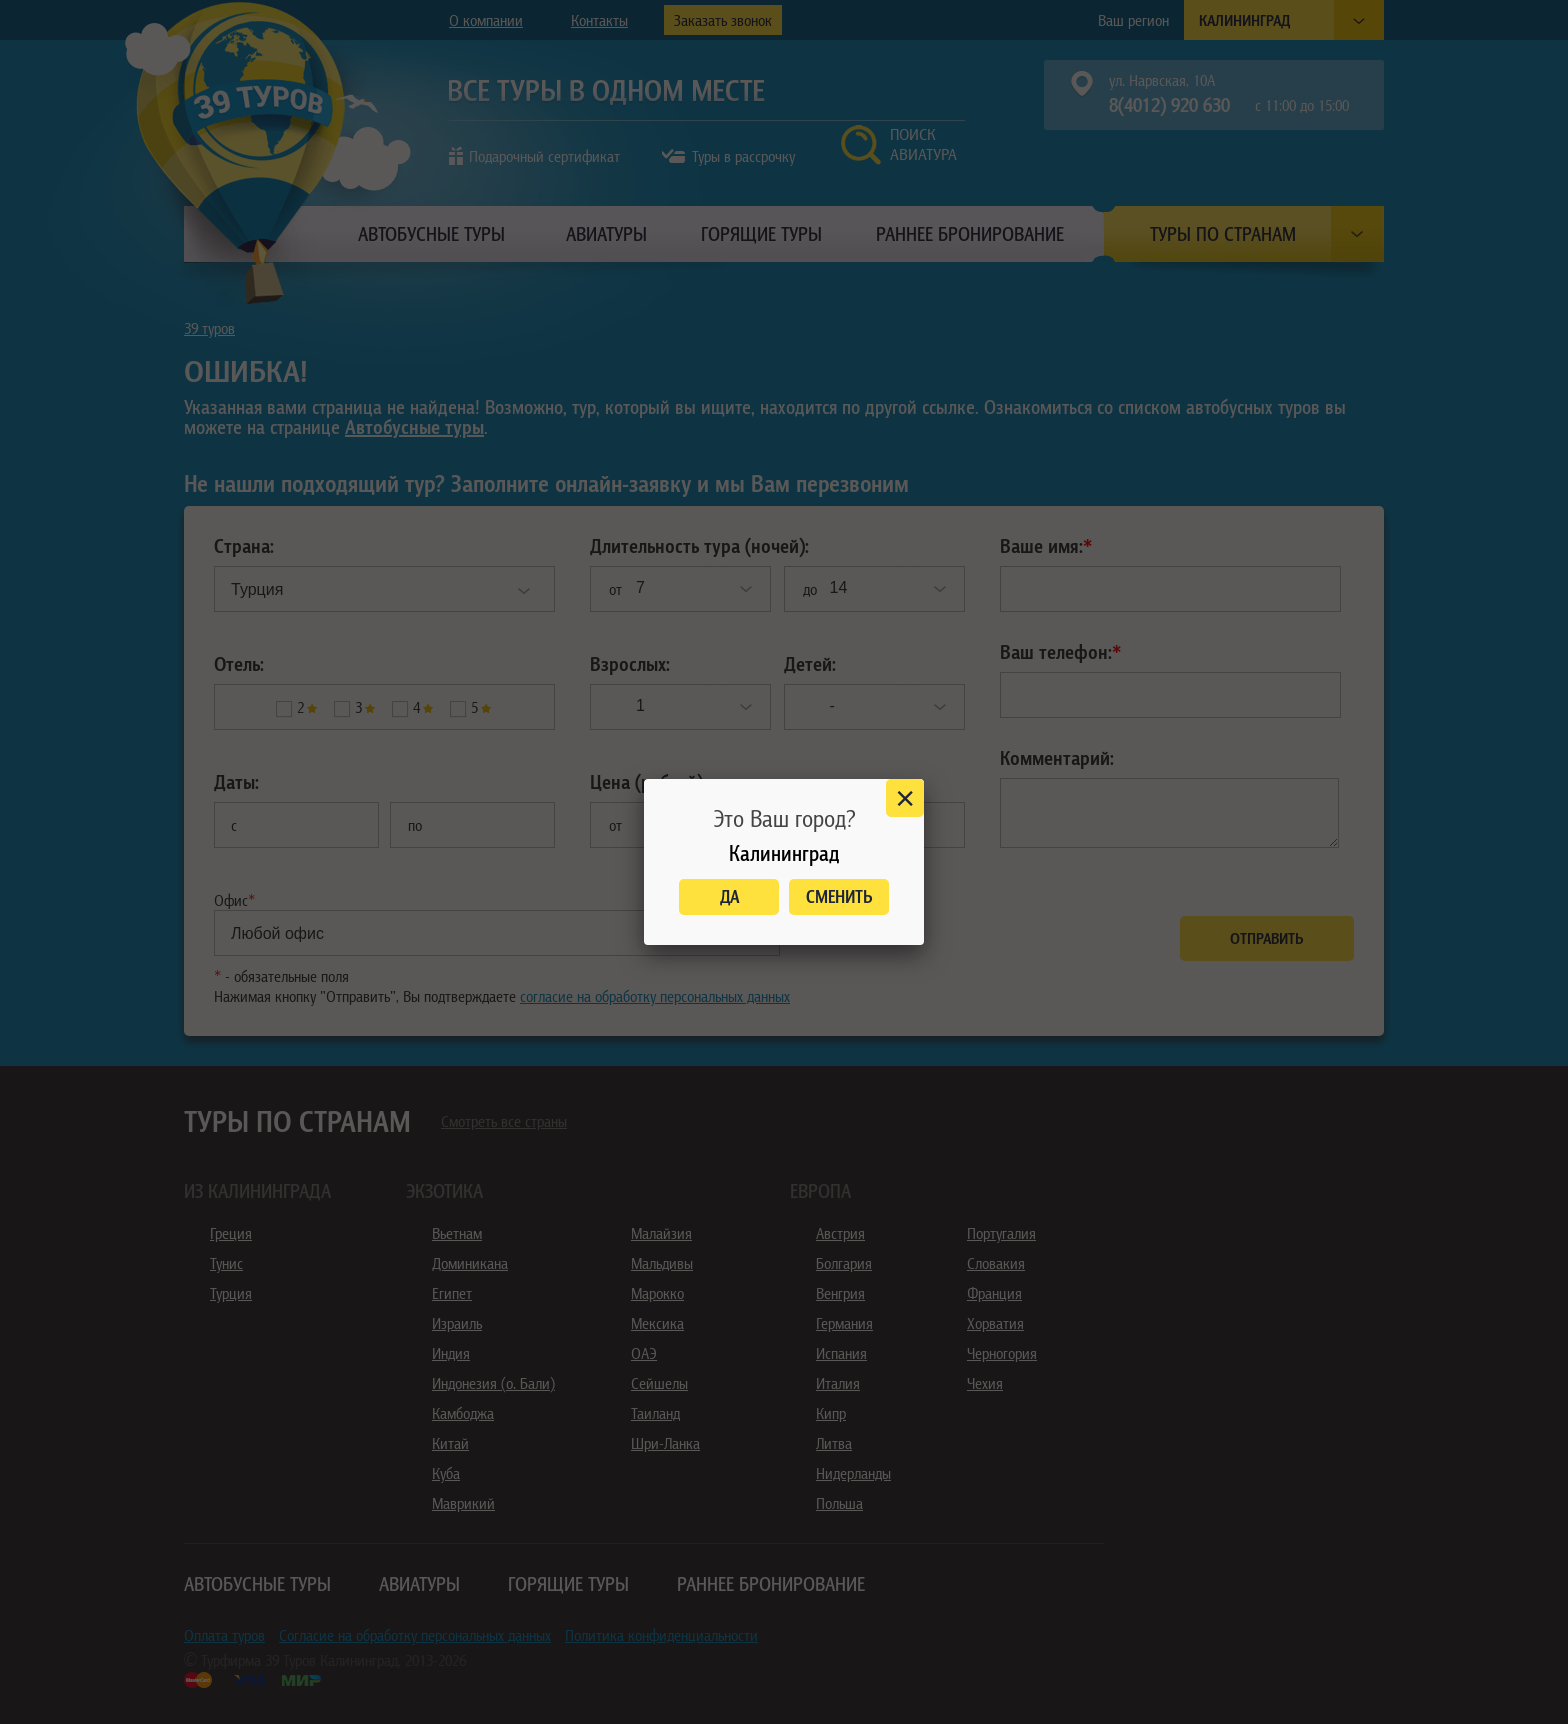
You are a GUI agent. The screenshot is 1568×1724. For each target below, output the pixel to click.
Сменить (839, 896)
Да (729, 896)
